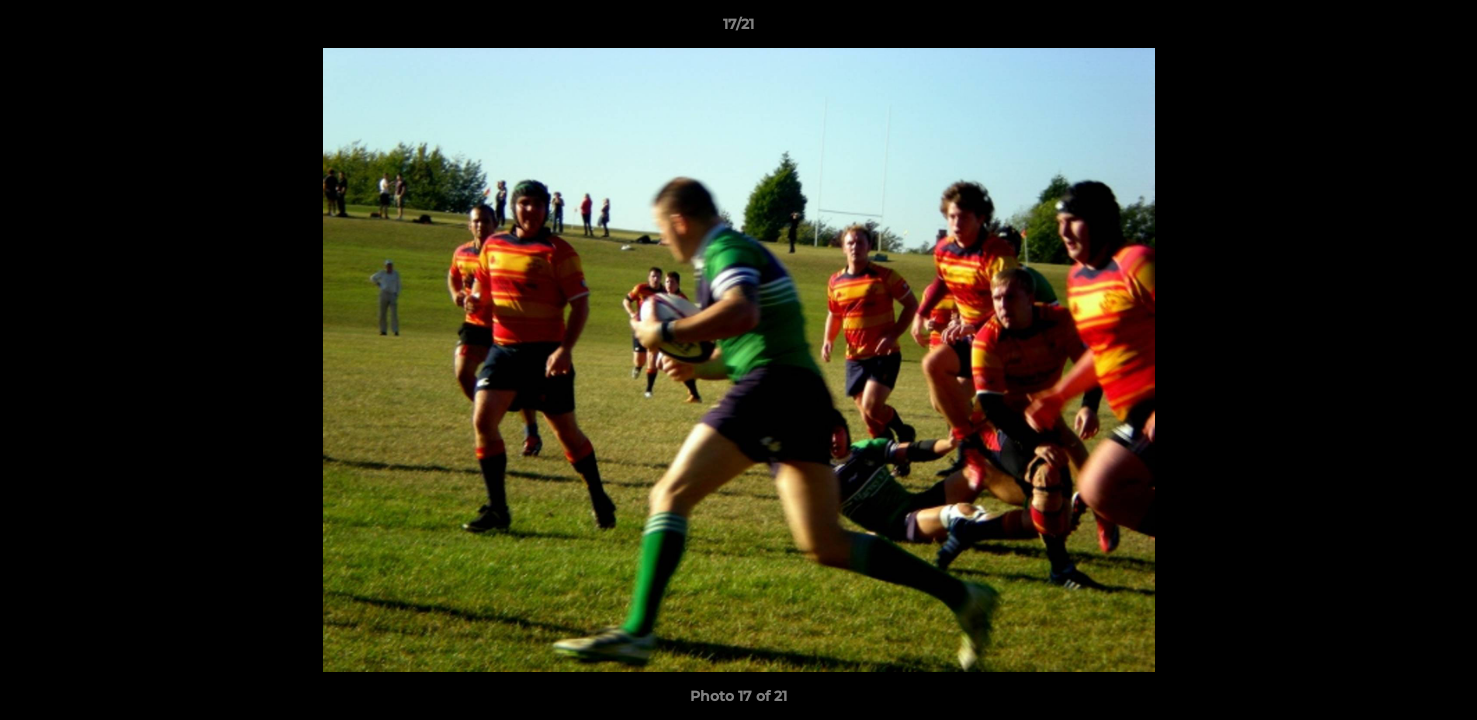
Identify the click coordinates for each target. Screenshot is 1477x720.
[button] (1441, 29)
